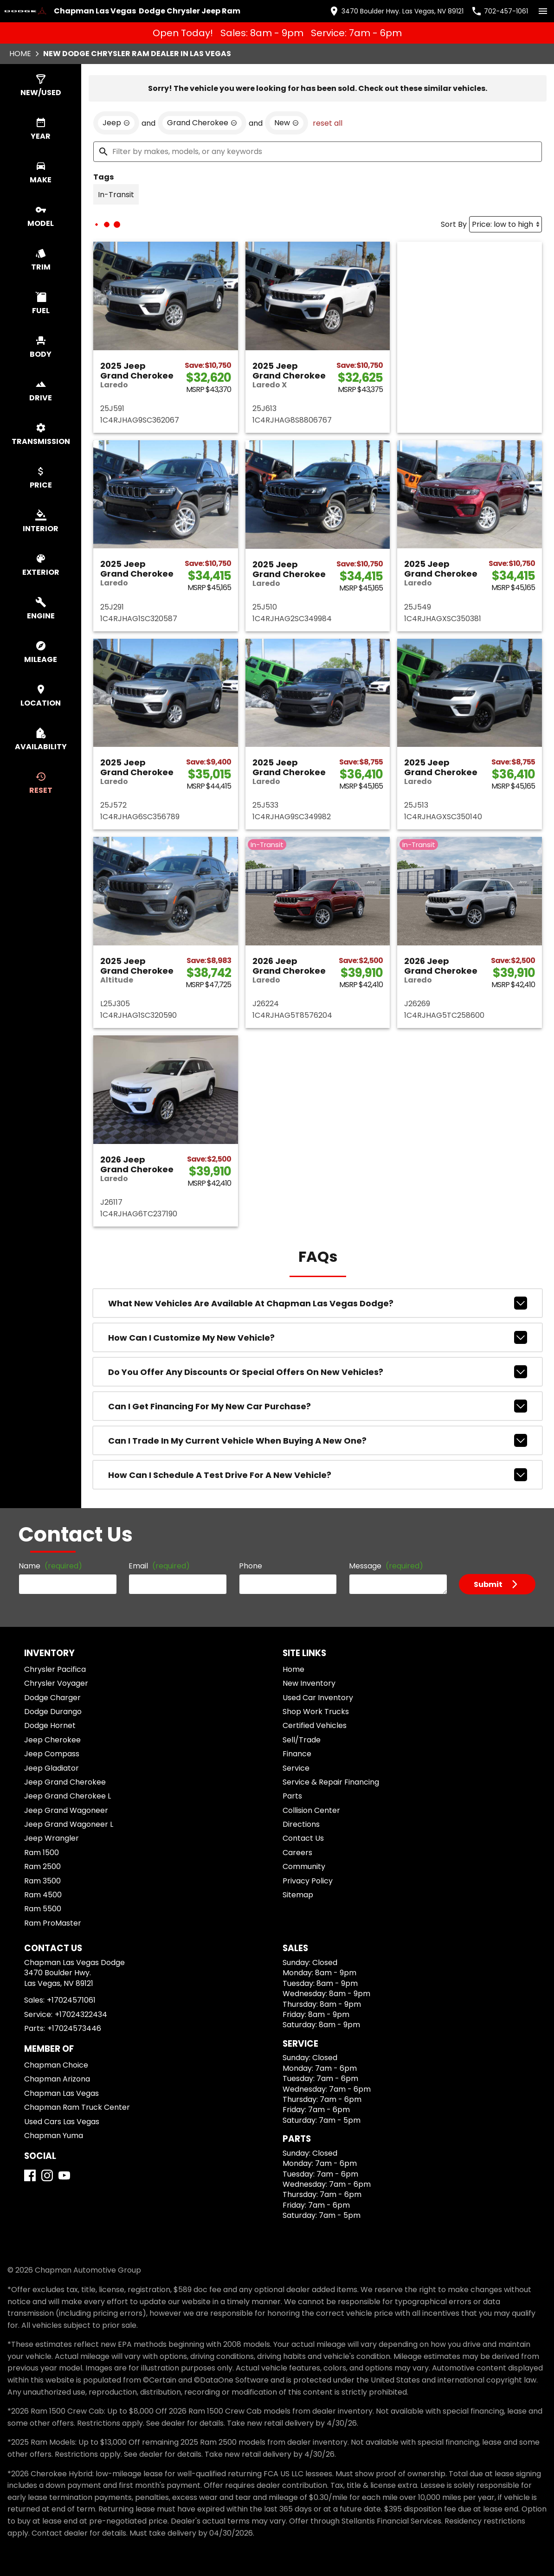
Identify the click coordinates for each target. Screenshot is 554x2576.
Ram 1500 (41, 1852)
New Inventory (309, 1683)
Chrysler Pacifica (55, 1669)
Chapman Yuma (53, 2135)
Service (296, 1768)
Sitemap (298, 1894)
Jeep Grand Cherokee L (67, 1796)
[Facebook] (30, 2175)
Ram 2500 (42, 1866)
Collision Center (311, 1810)
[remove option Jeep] (116, 123)
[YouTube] (64, 2175)
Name (50, 1566)
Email (159, 1566)
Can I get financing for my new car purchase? (317, 1406)
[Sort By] (505, 224)
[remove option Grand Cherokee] (202, 123)
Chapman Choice (56, 2065)
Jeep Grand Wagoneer (66, 1810)
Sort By (454, 224)
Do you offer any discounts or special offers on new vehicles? (317, 1371)
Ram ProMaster (52, 1923)
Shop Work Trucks (316, 1711)
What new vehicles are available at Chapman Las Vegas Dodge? (317, 1303)
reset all (327, 123)
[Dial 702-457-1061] (499, 11)
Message (386, 1566)
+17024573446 (74, 2028)
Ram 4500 (43, 1894)
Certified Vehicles (315, 1725)
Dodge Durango (53, 1711)
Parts (292, 1796)
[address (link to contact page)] (396, 11)
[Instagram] (47, 2175)
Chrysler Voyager (56, 1683)
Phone (250, 1566)
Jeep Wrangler (51, 1838)
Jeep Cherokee (52, 1739)
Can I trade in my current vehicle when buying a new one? (317, 1440)
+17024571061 (71, 2000)
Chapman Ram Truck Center (77, 2107)
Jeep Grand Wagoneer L (68, 1824)
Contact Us (303, 1838)
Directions (301, 1824)
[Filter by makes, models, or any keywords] (317, 151)
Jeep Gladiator (51, 1768)
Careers (297, 1852)
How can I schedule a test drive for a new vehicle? (317, 1474)
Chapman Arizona (57, 2079)
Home (20, 53)
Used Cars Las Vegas (61, 2121)
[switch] (543, 11)
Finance (297, 1753)
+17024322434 (81, 2014)
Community (304, 1866)
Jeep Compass (51, 1753)
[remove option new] (286, 123)
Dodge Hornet (50, 1725)
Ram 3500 (42, 1881)
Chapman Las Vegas (61, 2093)
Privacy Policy (308, 1881)
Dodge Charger (52, 1697)
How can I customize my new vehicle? (317, 1337)
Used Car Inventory (318, 1697)
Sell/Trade (302, 1739)
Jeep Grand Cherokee (65, 1782)
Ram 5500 (42, 1908)
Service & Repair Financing (331, 1782)
